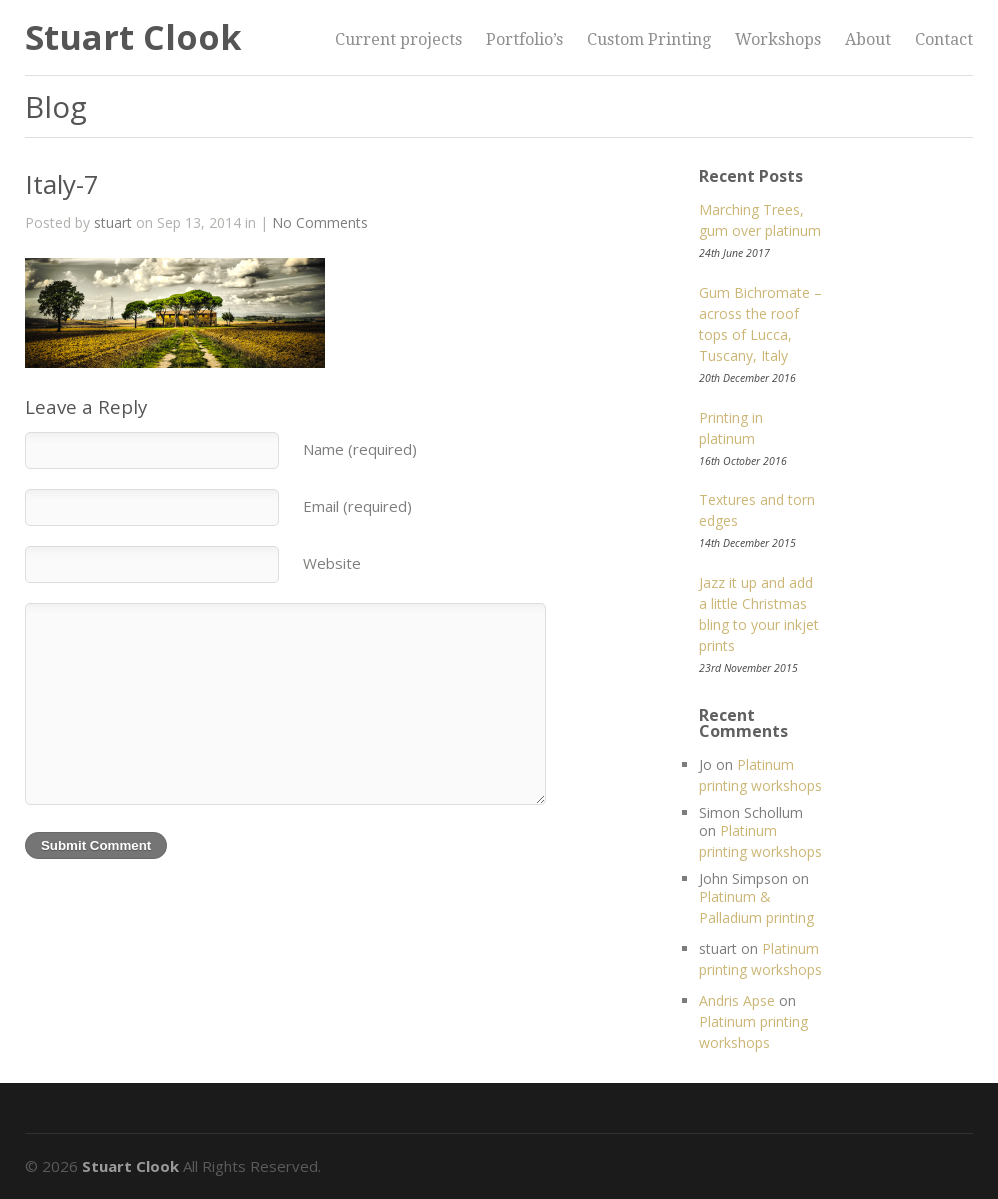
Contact (944, 39)
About (868, 39)
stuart (113, 222)
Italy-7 (62, 184)
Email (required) (357, 506)
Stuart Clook (133, 37)
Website (332, 563)
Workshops (778, 39)
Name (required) (360, 449)
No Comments (320, 222)
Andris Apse (737, 1000)
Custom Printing (649, 39)
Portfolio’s (524, 39)
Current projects (398, 39)
